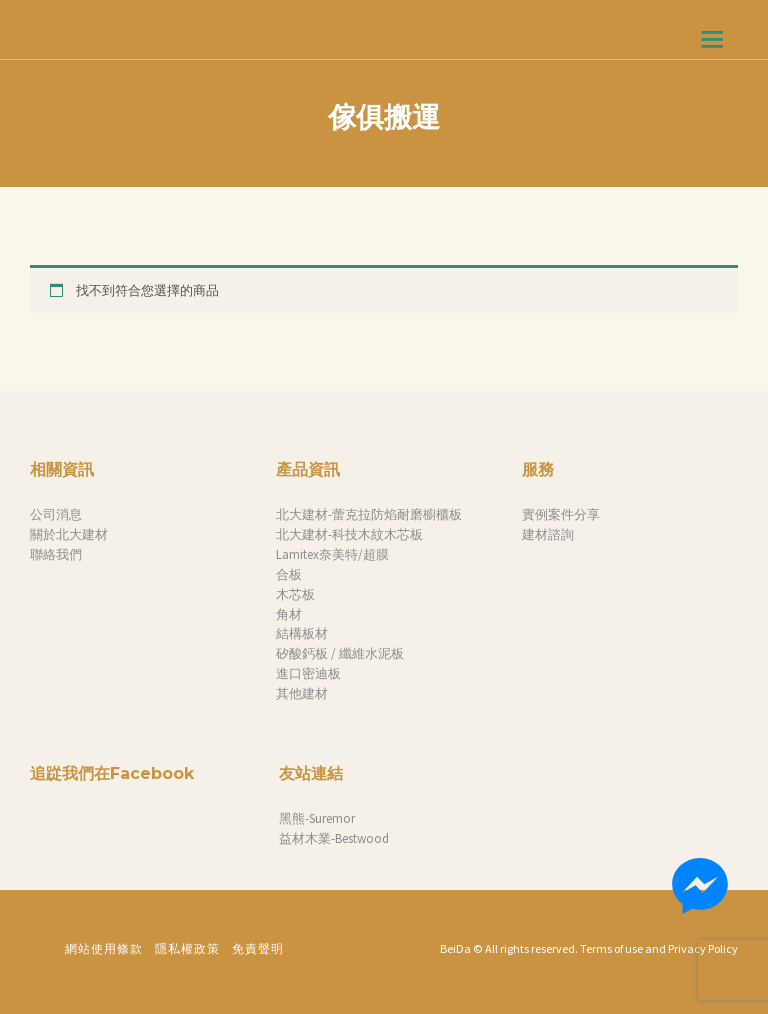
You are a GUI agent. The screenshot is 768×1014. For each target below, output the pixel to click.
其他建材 (302, 693)
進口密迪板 (308, 673)
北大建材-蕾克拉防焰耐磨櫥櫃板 (369, 514)
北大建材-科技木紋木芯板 (349, 534)
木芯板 (295, 594)
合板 (289, 574)
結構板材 (302, 633)
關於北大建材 (69, 534)
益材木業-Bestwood (334, 838)
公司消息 (56, 514)
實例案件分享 (561, 514)
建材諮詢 (548, 534)
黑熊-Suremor (317, 818)
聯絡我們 (56, 554)
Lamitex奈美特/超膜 (332, 554)
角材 (289, 614)
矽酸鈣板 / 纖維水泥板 (340, 653)
